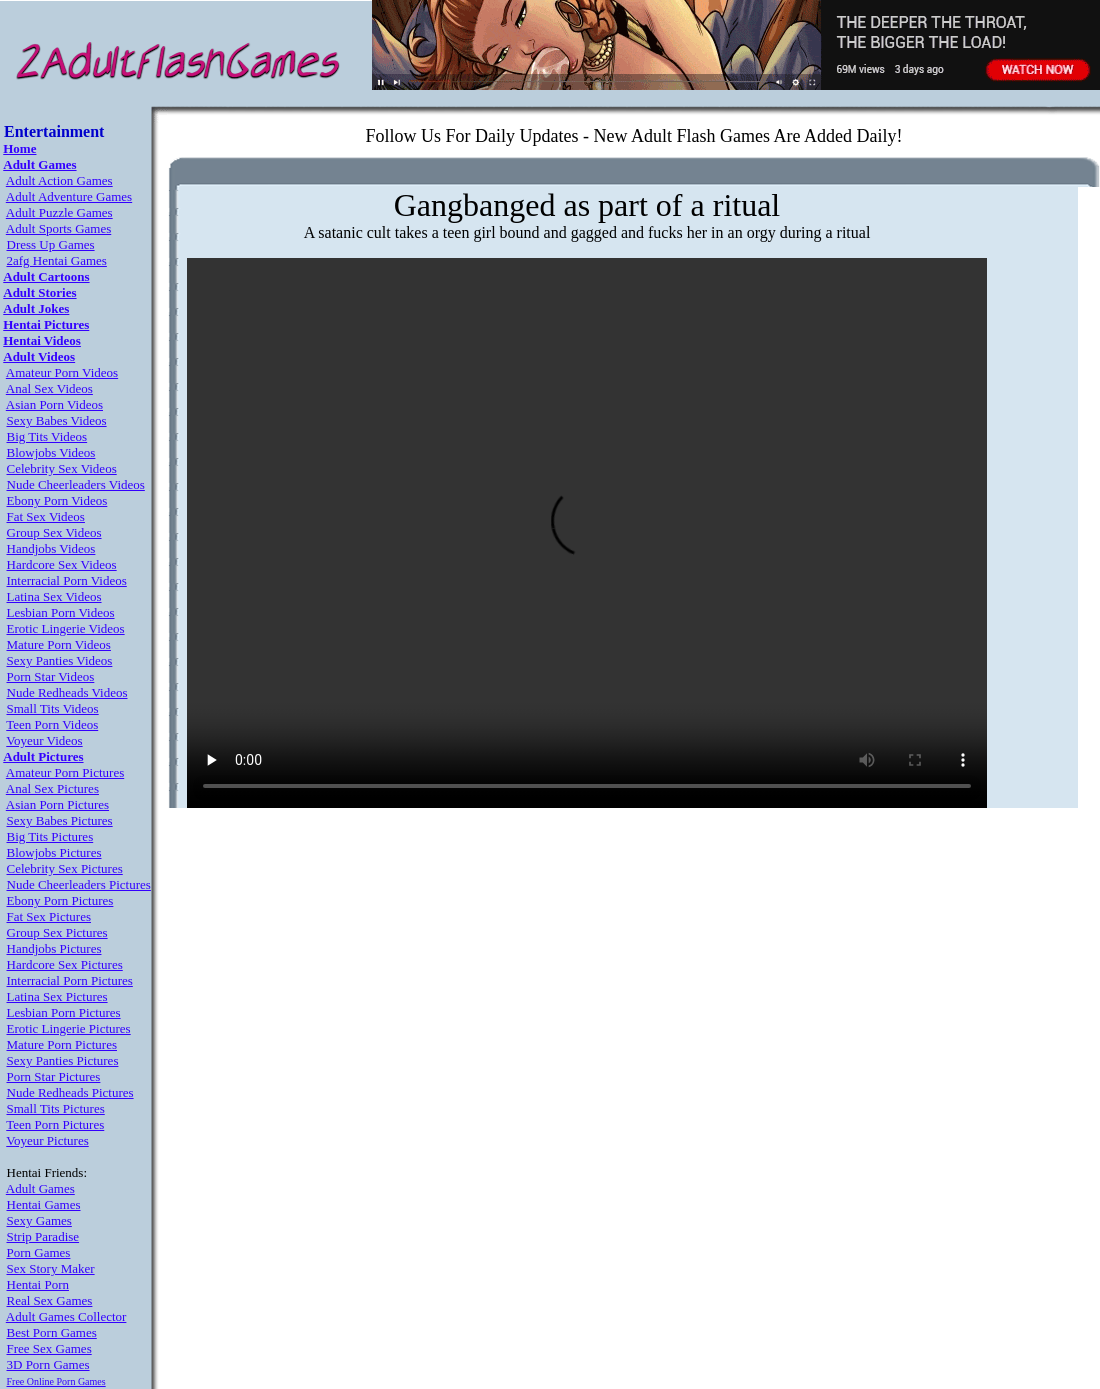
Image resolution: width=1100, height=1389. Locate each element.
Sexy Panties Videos (60, 660)
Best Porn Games (52, 1332)
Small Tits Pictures (56, 1108)
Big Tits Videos (47, 436)
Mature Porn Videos (59, 644)
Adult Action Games (59, 180)
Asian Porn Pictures (57, 804)
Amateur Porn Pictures (65, 772)
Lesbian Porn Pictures (64, 1012)
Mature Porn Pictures (62, 1044)
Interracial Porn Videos (67, 580)
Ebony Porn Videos (57, 500)
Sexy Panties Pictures (63, 1060)
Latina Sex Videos (54, 596)
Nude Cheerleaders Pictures (79, 884)
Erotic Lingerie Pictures (69, 1028)
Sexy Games (39, 1220)
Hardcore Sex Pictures (65, 964)
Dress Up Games (51, 244)
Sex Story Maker (51, 1268)
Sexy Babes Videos (57, 420)
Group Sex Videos (54, 532)
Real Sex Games (50, 1300)
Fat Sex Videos (46, 516)
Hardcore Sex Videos (62, 564)
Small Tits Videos (53, 708)
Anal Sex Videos (49, 388)
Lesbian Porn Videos (61, 612)
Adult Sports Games (58, 228)
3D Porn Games (48, 1364)
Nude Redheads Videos (67, 692)
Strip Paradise (43, 1236)
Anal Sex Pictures (52, 788)
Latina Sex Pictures (57, 996)
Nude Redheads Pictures (70, 1092)
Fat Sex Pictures (49, 916)
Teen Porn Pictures (55, 1124)
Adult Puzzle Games (59, 212)
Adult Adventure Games (69, 196)
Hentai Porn (38, 1284)
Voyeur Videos (44, 740)
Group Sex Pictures (57, 932)
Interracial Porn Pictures (70, 980)
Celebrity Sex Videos (62, 468)
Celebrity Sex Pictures (65, 868)
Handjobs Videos (51, 548)
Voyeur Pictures (47, 1140)
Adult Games (40, 1188)
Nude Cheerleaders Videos (76, 484)
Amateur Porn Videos (62, 372)
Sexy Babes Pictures (60, 820)
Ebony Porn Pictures (60, 900)
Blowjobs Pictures (54, 852)
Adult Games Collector (66, 1316)
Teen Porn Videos (52, 724)
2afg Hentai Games (57, 260)
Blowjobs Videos (51, 452)
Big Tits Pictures (50, 836)
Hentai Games (44, 1204)
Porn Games (39, 1252)
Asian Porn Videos (54, 404)
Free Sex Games (49, 1348)
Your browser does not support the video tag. (587, 533)
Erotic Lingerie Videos (66, 628)
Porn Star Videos (51, 676)
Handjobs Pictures (54, 948)
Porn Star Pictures (54, 1076)
